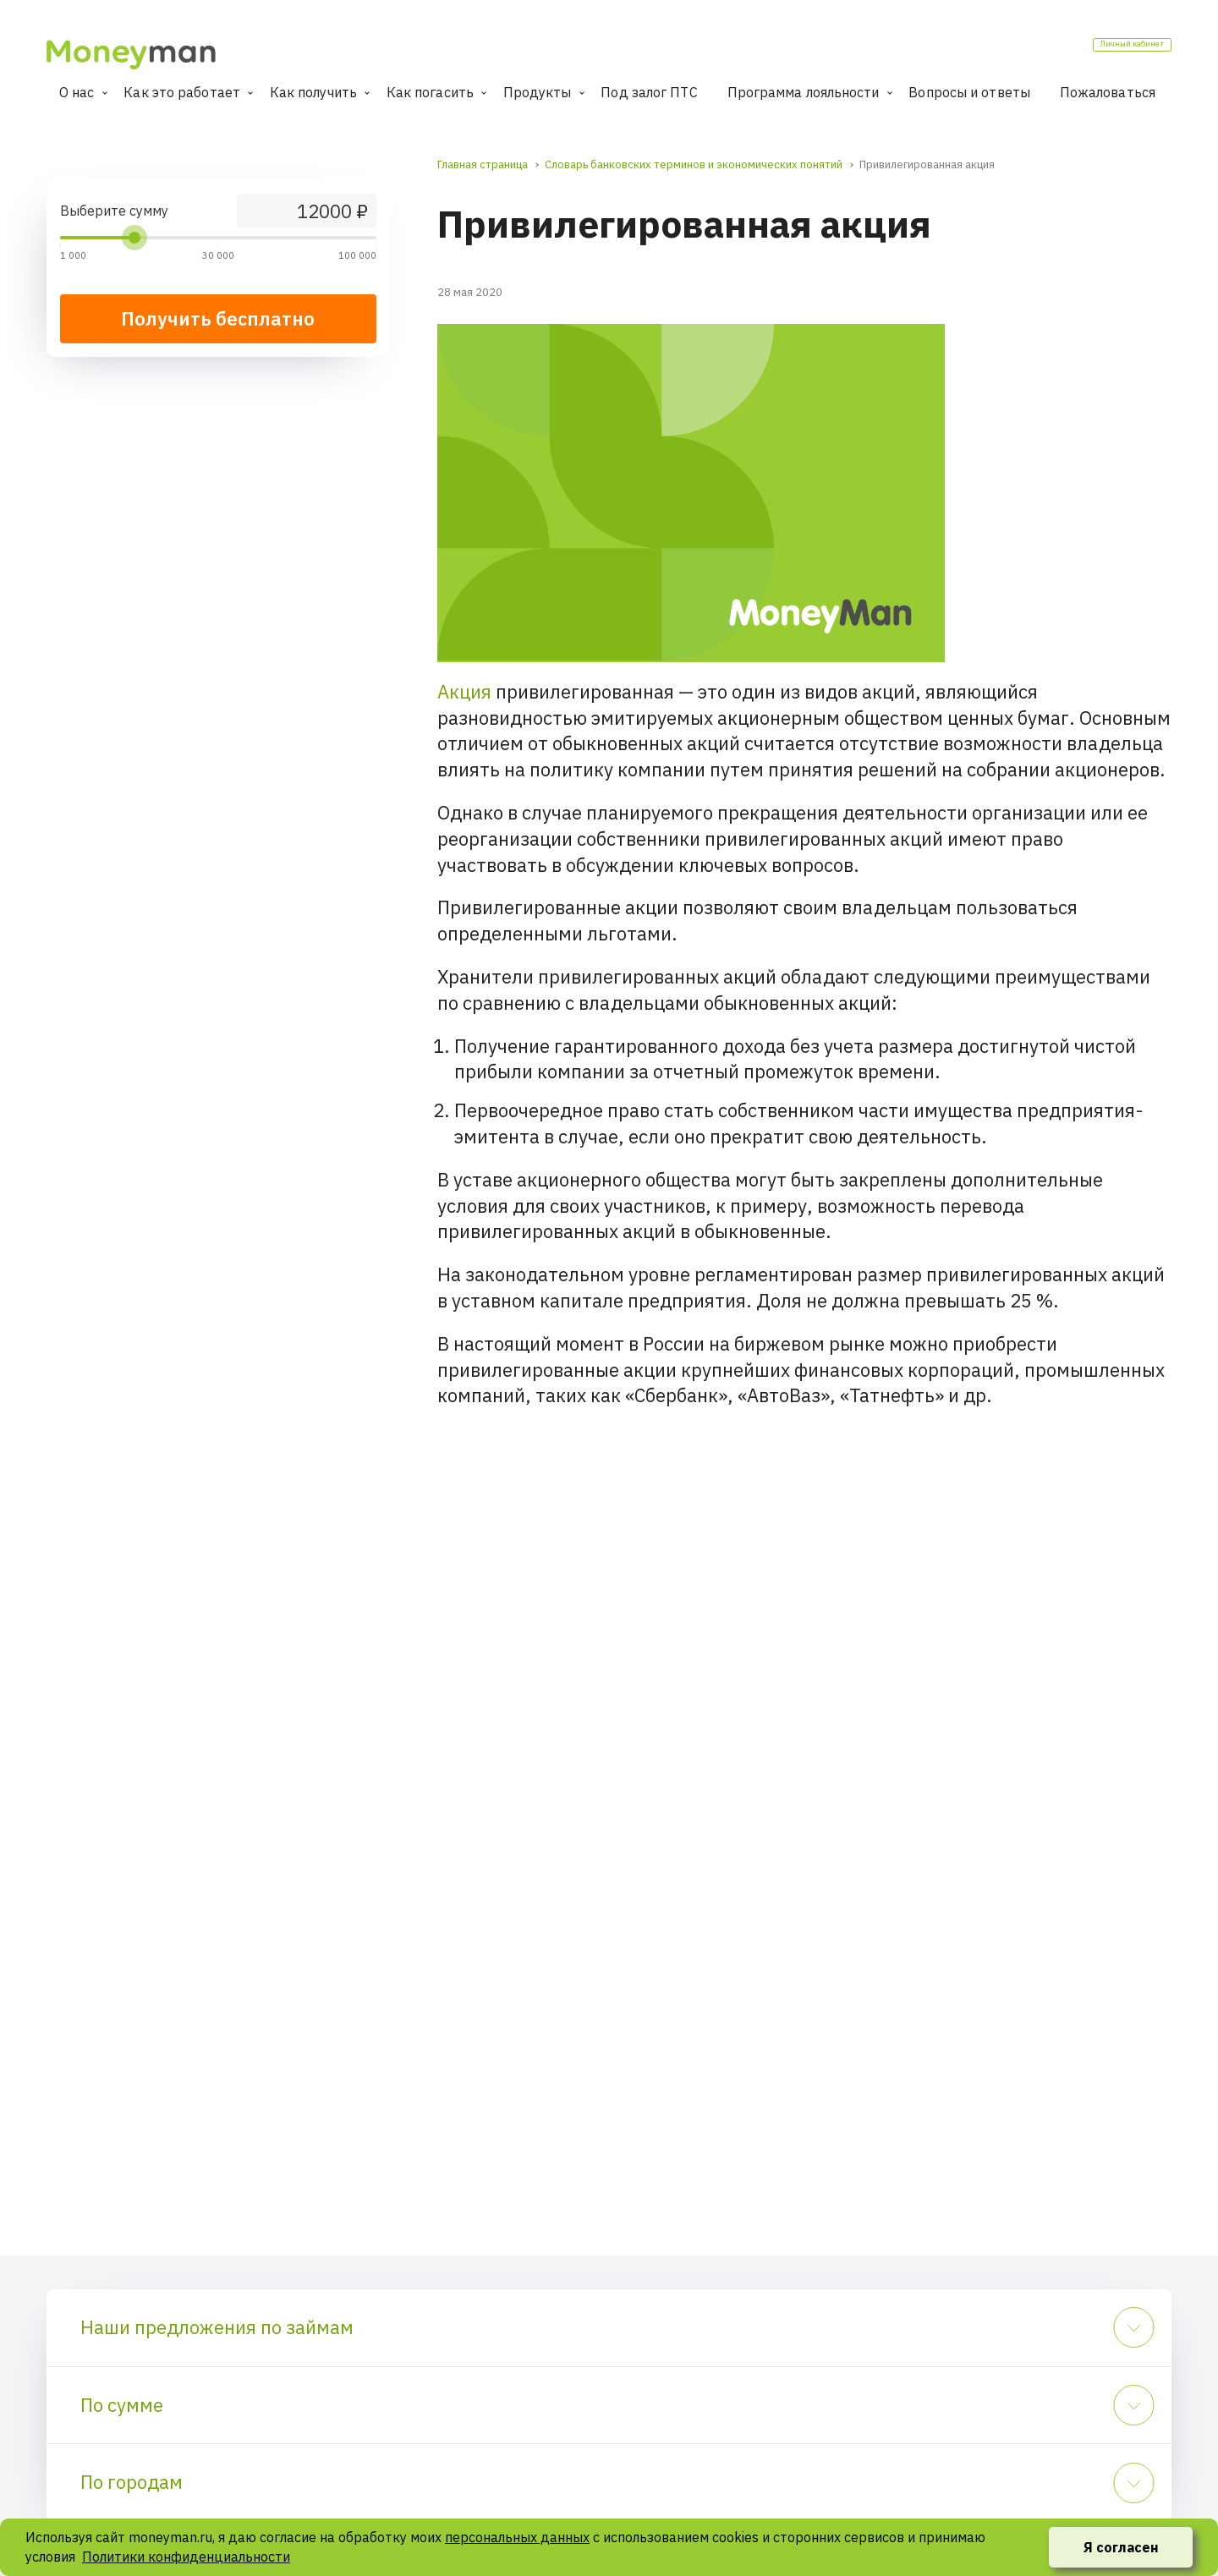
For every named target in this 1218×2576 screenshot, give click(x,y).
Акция (464, 691)
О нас (77, 92)
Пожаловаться (1107, 92)
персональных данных (517, 2537)
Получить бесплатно (218, 318)
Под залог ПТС (649, 92)
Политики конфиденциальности (186, 2556)
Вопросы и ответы (969, 92)
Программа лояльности (803, 92)
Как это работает (181, 92)
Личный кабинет (1105, 49)
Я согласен (1121, 2547)
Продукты (537, 92)
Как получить (313, 92)
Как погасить (430, 92)
